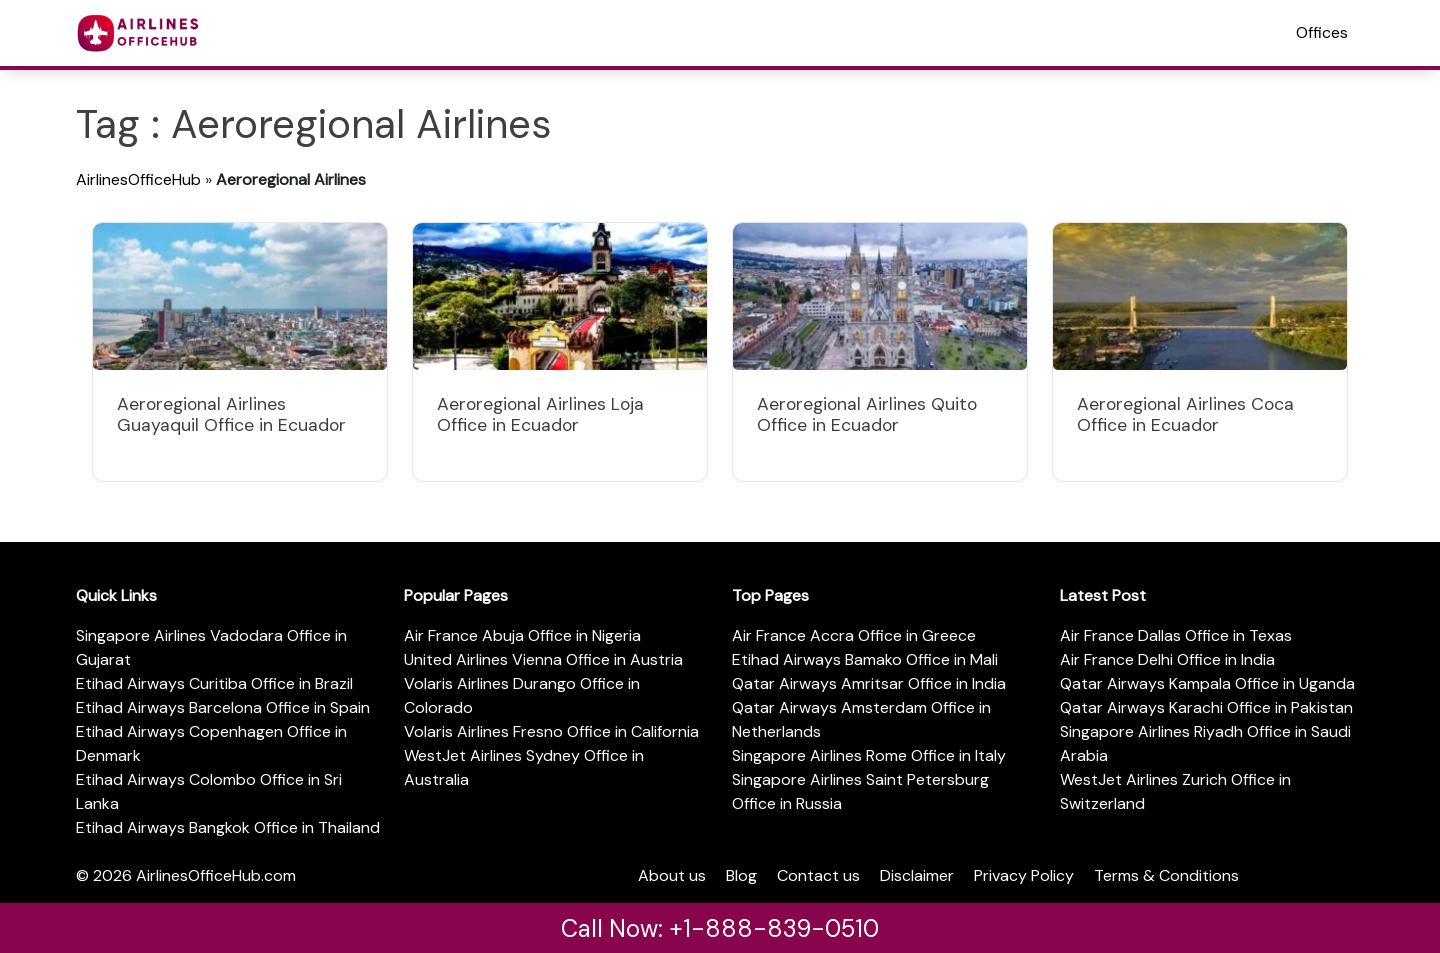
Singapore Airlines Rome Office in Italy (869, 755)
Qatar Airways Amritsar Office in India (869, 683)
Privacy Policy (1024, 875)
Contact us (818, 875)
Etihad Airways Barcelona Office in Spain (223, 707)
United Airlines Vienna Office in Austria (543, 659)
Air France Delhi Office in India (1167, 659)
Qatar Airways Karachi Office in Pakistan (1206, 707)
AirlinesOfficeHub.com (216, 875)
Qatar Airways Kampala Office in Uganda (1207, 683)
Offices (1322, 32)
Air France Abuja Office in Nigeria (522, 635)
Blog (741, 875)
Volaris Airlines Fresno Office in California (551, 731)
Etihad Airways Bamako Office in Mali (865, 659)
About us (672, 875)
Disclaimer (917, 875)
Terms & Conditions (1166, 875)
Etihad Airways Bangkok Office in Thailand (228, 827)
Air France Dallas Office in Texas (1176, 635)
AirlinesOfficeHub (138, 179)
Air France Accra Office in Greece (854, 635)
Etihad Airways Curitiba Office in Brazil (214, 683)
